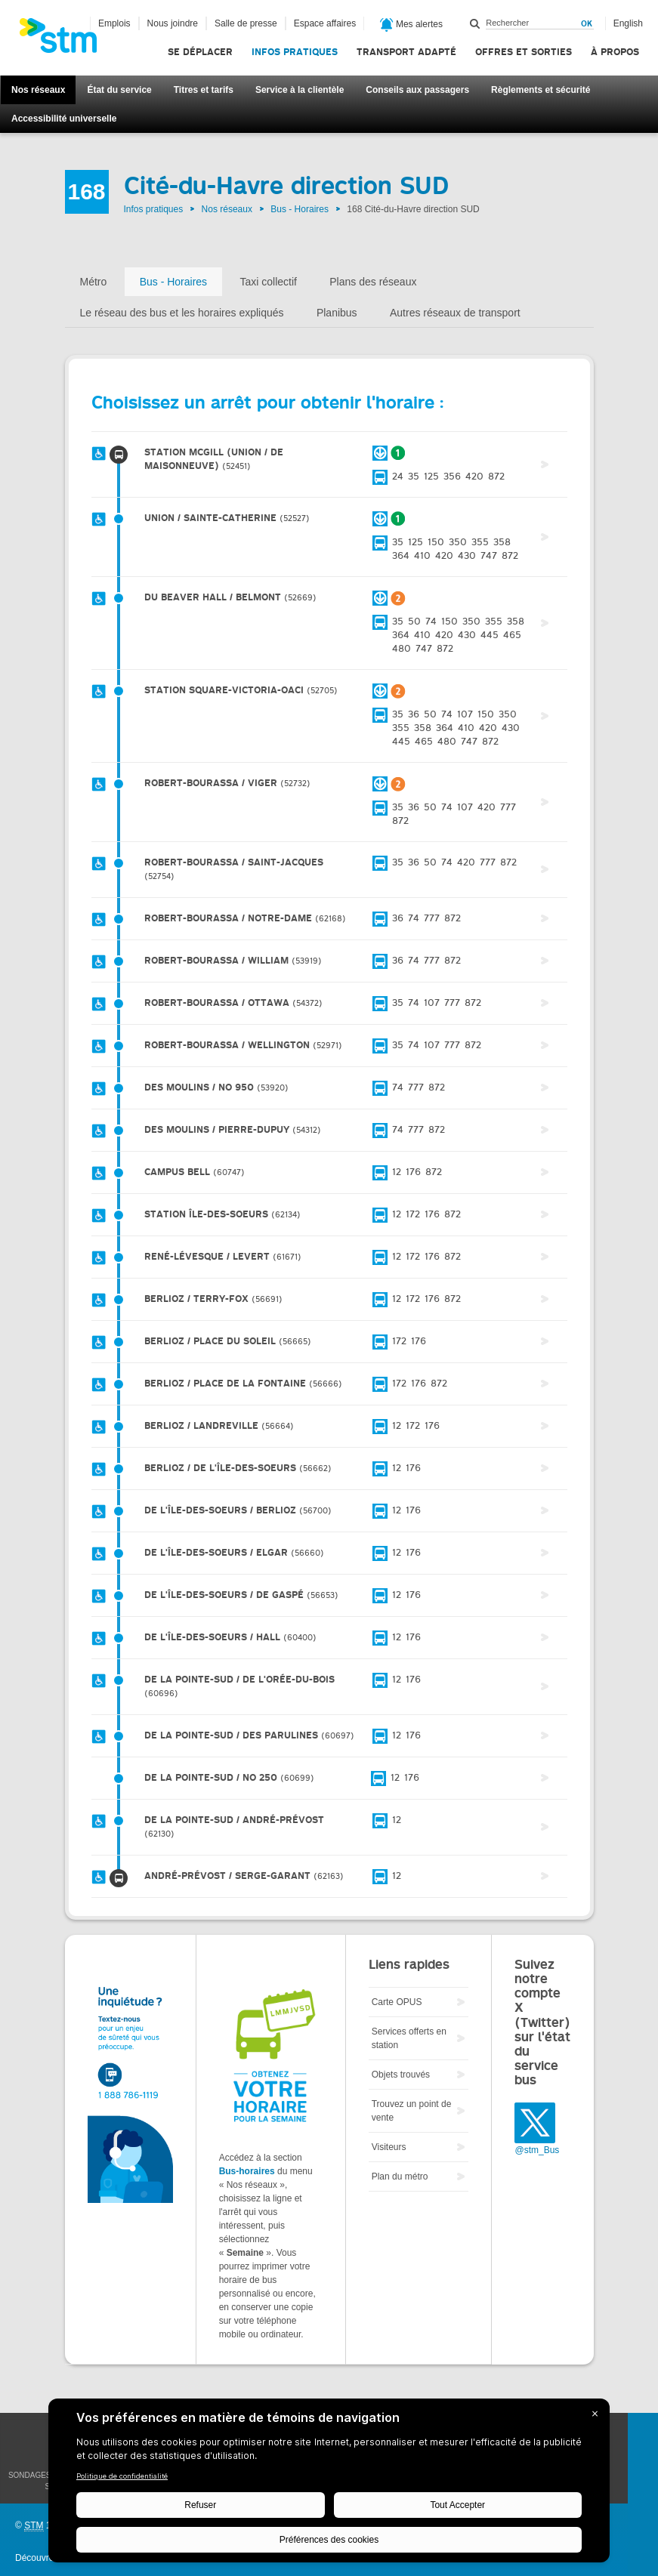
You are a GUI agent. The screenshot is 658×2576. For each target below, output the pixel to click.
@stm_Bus (536, 2150)
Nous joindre (172, 23)
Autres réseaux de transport (455, 313)
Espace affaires (325, 23)
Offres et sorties (523, 51)
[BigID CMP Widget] (329, 2484)
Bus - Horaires (299, 209)
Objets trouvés (401, 2074)
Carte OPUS (397, 2002)
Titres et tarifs (203, 90)
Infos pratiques (295, 51)
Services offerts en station (409, 2038)
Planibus (337, 313)
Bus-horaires (247, 2171)
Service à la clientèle (299, 90)
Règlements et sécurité (540, 90)
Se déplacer (200, 51)
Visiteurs (389, 2147)
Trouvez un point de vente (412, 2111)
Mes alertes (411, 25)
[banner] (66, 40)
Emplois (114, 23)
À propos (615, 51)
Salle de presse (246, 23)
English (628, 23)
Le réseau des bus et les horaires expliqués (182, 313)
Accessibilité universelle (63, 118)
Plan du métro (400, 2176)
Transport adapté (406, 51)
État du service (119, 90)
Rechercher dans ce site (475, 23)
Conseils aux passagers (417, 90)
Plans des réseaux (372, 282)
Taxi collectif (267, 282)
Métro (93, 282)
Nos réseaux (38, 90)
